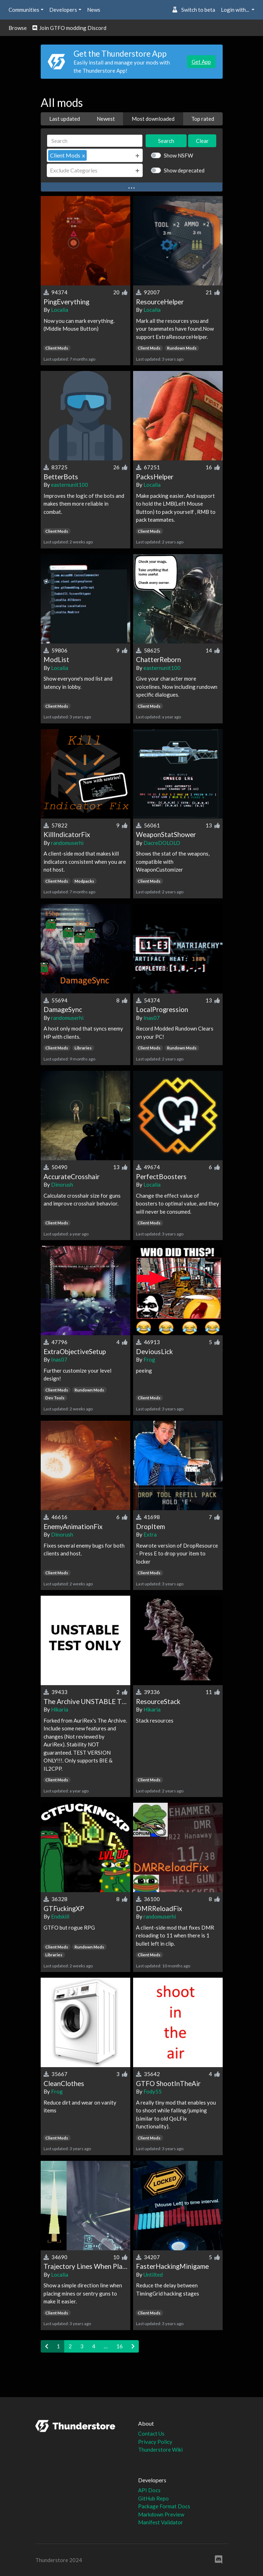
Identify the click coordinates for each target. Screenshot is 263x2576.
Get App (201, 61)
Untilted (153, 2274)
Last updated (64, 118)
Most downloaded (153, 118)
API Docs (149, 2490)
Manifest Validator (160, 2522)
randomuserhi (67, 843)
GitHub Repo (153, 2498)
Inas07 (151, 1018)
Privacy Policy (155, 2441)
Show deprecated (184, 170)
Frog (149, 1359)
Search (166, 141)
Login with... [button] (235, 9)
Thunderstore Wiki (160, 2449)
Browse (18, 28)
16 (119, 2346)
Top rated (202, 118)
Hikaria (59, 1709)
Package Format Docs (164, 2506)
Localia (59, 309)
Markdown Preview (161, 2514)
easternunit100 (69, 484)
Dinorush (62, 1184)
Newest (106, 118)
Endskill (60, 1916)
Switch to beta (193, 9)
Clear (202, 141)
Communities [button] (24, 9)
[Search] (95, 141)
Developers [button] (63, 9)
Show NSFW (178, 155)
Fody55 (152, 2091)
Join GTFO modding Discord (69, 28)
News (93, 9)
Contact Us (151, 2433)
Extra (150, 1534)
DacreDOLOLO (161, 843)
